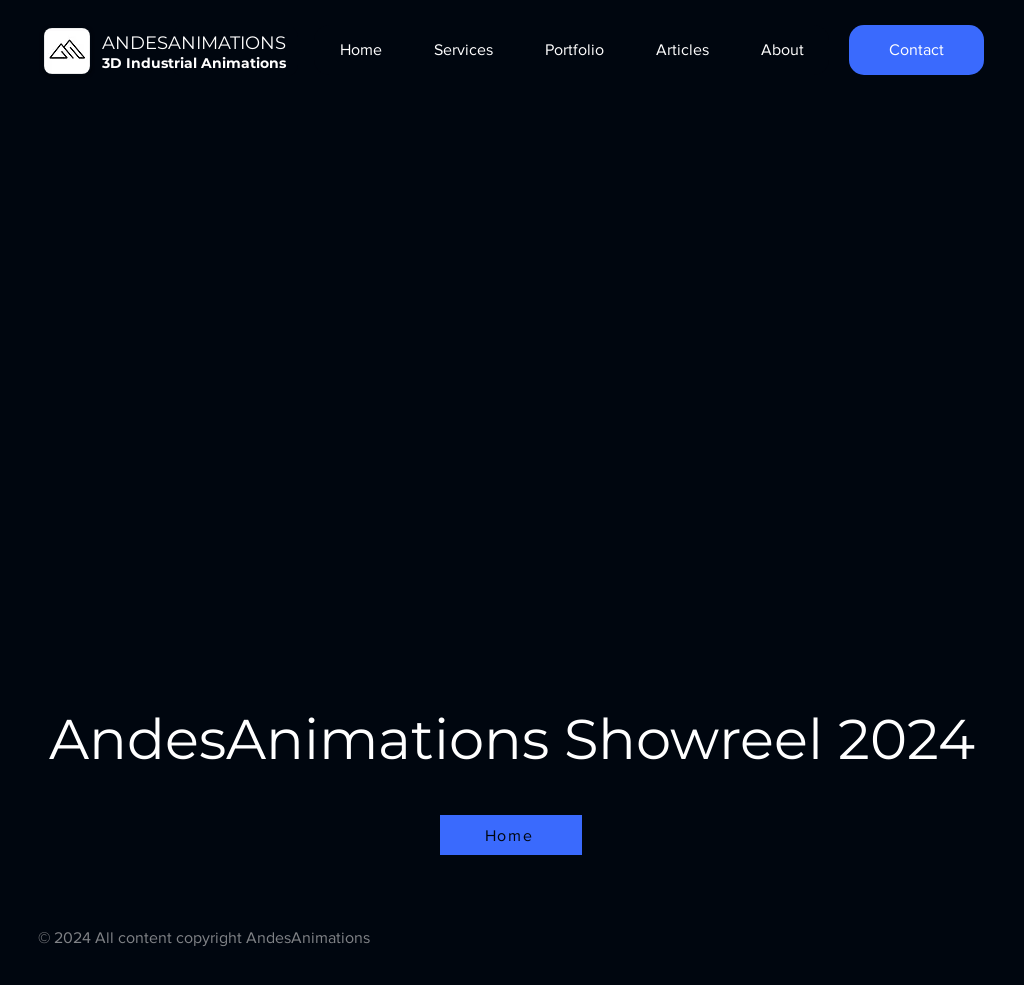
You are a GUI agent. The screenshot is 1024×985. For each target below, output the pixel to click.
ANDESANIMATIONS (194, 43)
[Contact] (916, 50)
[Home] (511, 835)
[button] (462, 50)
